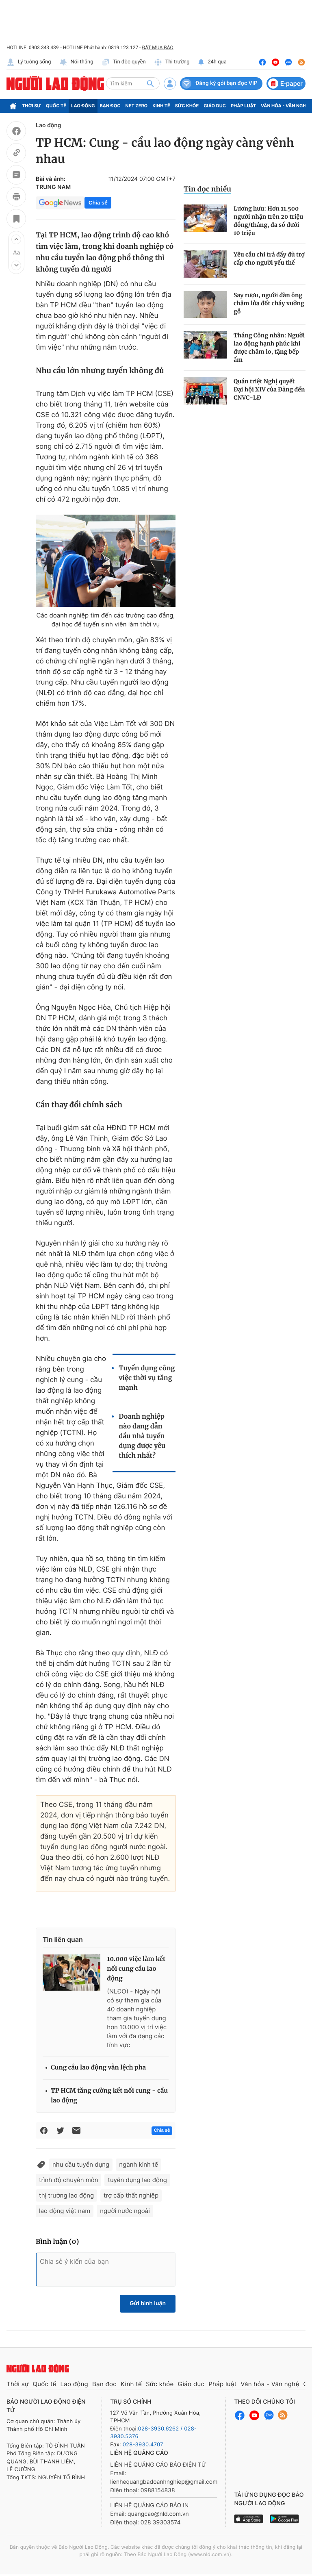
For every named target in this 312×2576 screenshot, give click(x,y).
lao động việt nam (64, 2211)
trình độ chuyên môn (68, 2180)
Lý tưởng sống (28, 62)
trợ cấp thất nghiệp (131, 2195)
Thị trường (172, 62)
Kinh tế (161, 106)
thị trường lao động (66, 2195)
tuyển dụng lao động (137, 2180)
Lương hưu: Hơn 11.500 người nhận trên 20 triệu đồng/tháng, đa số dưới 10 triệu (268, 221)
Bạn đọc (110, 106)
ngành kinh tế (138, 2164)
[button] (16, 239)
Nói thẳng (76, 62)
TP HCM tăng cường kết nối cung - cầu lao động (109, 2095)
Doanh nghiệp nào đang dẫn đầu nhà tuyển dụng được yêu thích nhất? (142, 1436)
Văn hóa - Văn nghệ (285, 106)
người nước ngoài (125, 2211)
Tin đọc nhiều (207, 189)
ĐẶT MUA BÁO (157, 47)
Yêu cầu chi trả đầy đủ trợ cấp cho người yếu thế (269, 258)
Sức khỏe (187, 106)
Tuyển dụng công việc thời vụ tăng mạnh (147, 1378)
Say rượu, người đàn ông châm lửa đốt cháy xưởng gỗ (269, 303)
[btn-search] (150, 83)
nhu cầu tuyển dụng (80, 2164)
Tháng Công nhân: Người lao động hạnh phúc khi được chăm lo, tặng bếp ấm (269, 347)
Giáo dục (215, 106)
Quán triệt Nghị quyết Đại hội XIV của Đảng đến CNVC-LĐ (269, 389)
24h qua (212, 62)
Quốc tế (56, 106)
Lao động (83, 106)
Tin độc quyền (124, 62)
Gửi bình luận (148, 2303)
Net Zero (137, 106)
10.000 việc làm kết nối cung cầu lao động (136, 1969)
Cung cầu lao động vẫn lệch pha (98, 2068)
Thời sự (31, 106)
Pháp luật (243, 106)
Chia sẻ (98, 203)
